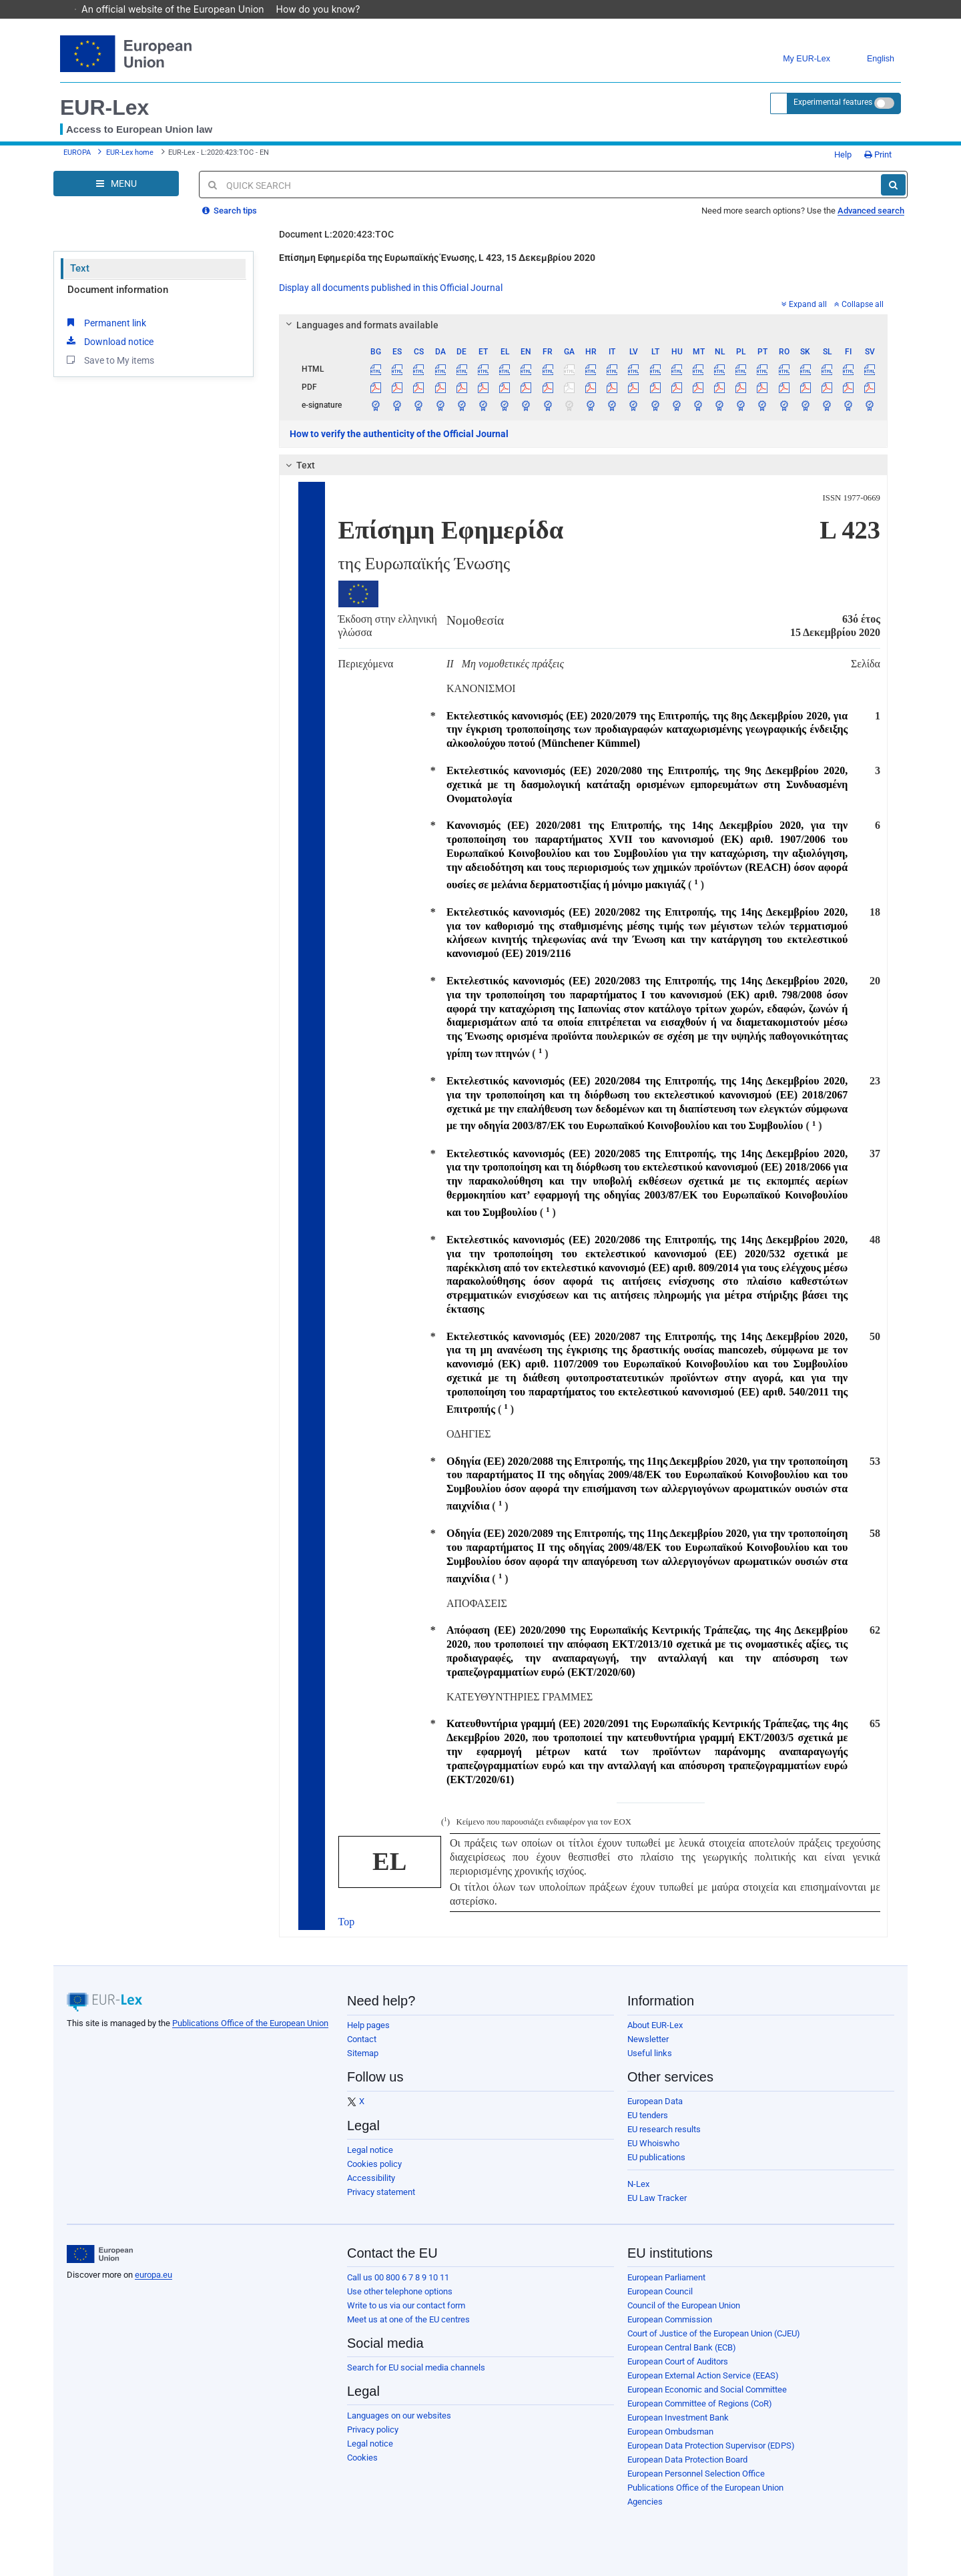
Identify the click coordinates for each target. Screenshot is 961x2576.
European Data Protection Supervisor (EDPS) (711, 2446)
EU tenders (647, 2115)
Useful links (649, 2053)
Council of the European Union (683, 2305)
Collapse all (859, 304)
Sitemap (362, 2053)
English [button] (870, 59)
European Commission (669, 2319)
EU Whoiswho (653, 2143)
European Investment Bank (678, 2417)
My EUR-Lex (796, 59)
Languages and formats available (359, 325)
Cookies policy (374, 2164)
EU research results (664, 2129)
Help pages (368, 2025)
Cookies (362, 2458)
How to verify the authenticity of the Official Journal (399, 433)
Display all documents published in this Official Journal (391, 287)
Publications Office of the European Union (250, 2023)
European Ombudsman (670, 2432)
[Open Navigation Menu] (116, 183)
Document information (117, 290)
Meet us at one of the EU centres (408, 2319)
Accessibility (371, 2178)
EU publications (656, 2157)
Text (79, 268)
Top (346, 1921)
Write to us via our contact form (406, 2305)
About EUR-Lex (655, 2025)
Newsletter (648, 2039)
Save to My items (109, 359)
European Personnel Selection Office (696, 2474)
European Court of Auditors (677, 2361)
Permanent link (105, 322)
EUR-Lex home (129, 152)
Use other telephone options (399, 2291)
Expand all (804, 304)
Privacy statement (381, 2192)
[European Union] (100, 2254)
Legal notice (370, 2150)
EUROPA (77, 152)
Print (878, 154)
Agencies (645, 2502)
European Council (660, 2291)
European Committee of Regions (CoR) (699, 2403)
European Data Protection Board (687, 2460)
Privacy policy (372, 2430)
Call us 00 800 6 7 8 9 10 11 (398, 2277)
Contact (361, 2039)
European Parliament (666, 2277)
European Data (655, 2101)
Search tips (229, 211)
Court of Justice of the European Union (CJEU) (713, 2333)
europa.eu (153, 2275)
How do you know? (325, 9)
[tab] (584, 325)
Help (838, 154)
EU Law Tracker (657, 2198)
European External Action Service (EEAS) (703, 2375)
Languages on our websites (399, 2415)
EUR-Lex (104, 107)
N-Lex (638, 2184)
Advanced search (871, 211)
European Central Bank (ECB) (681, 2347)
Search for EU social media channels (416, 2367)
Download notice (108, 341)
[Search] (893, 185)
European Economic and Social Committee (707, 2389)
